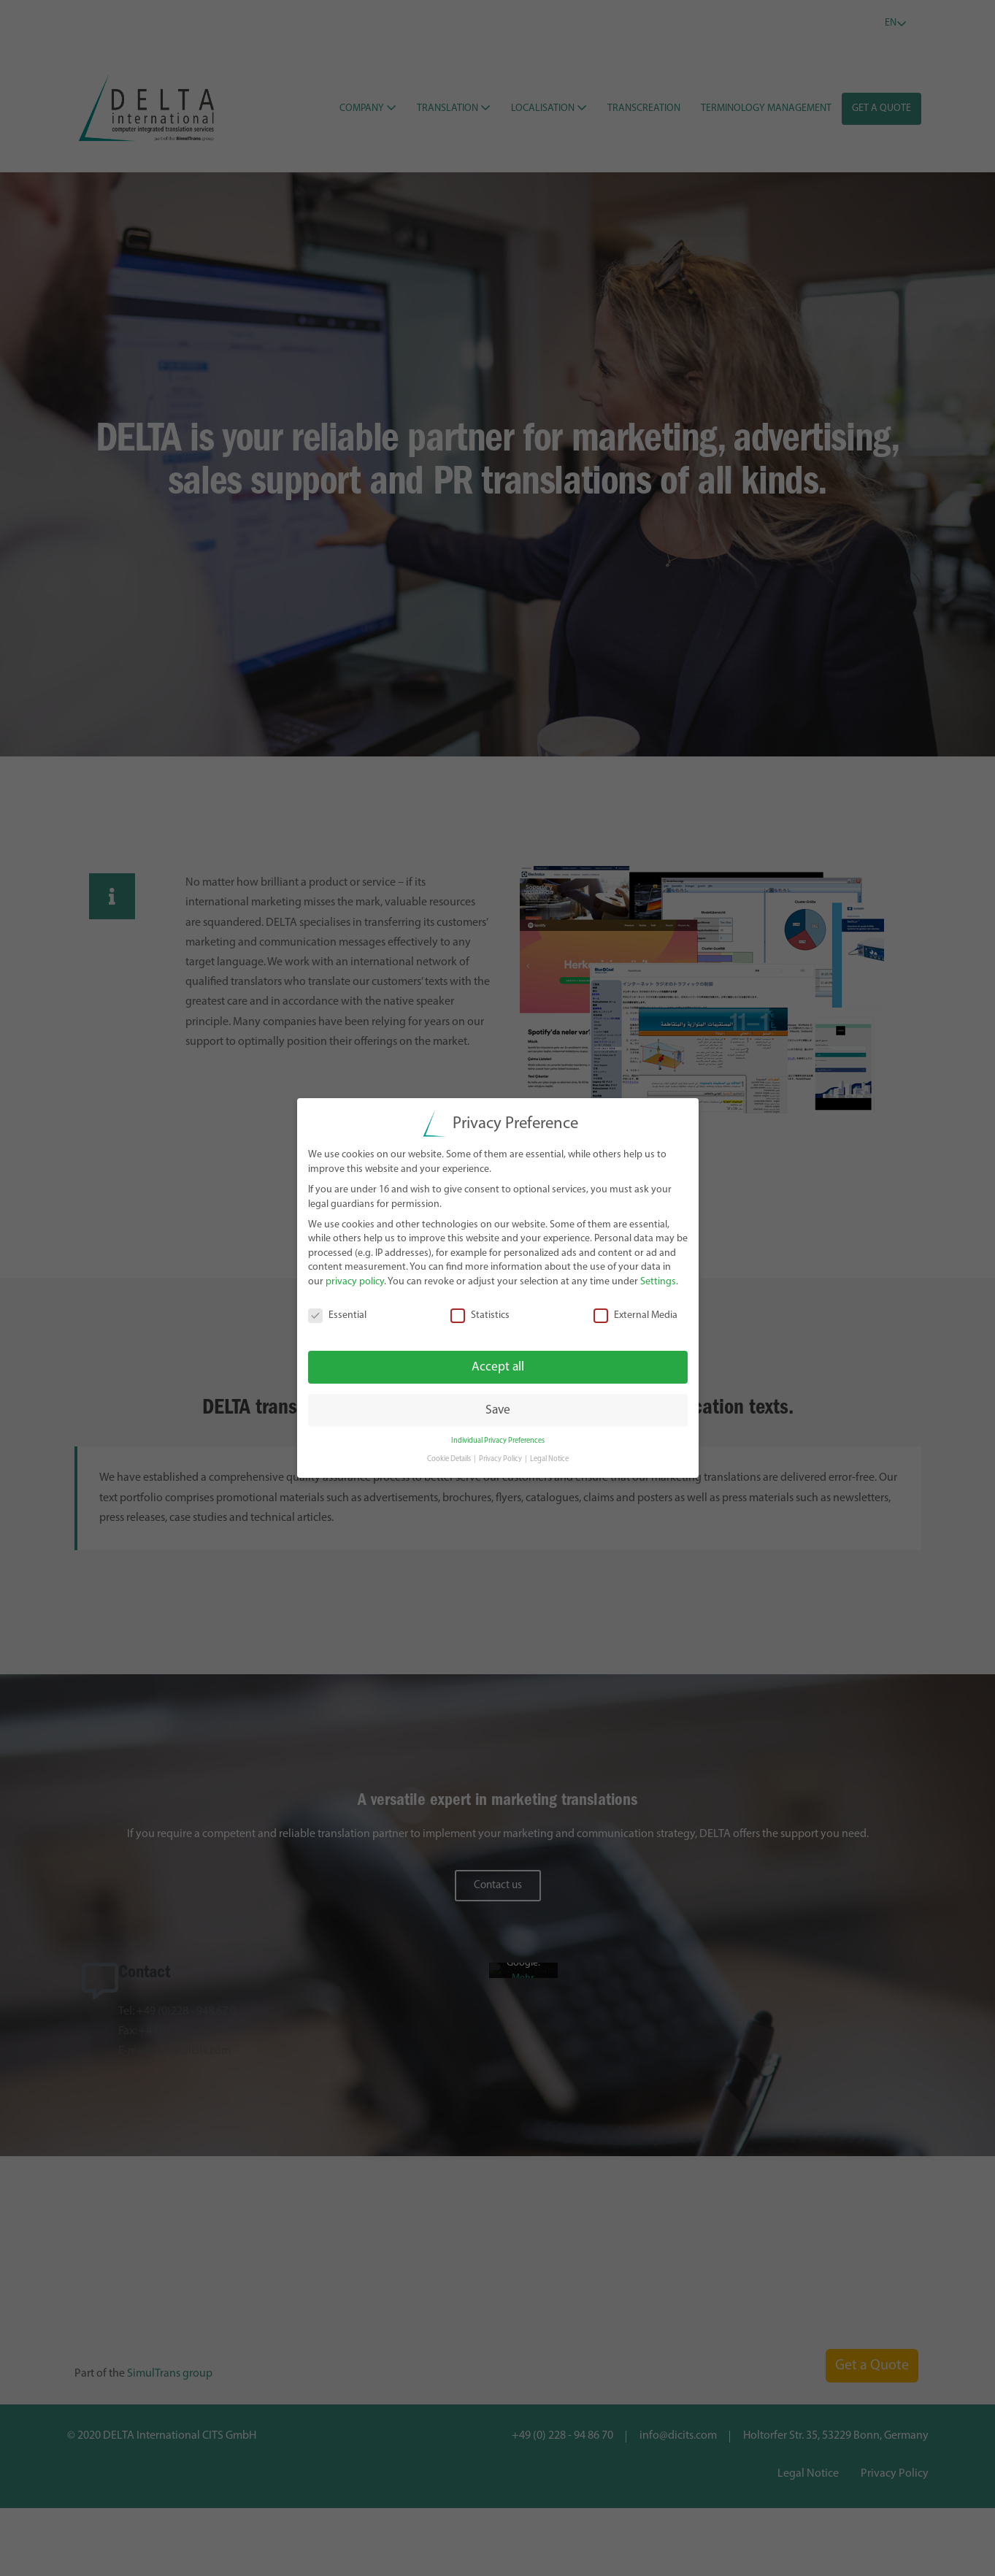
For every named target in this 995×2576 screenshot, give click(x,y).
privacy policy (355, 1281)
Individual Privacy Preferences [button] (498, 1440)
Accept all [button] (498, 1366)
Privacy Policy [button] (501, 1458)
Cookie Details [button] (449, 1458)
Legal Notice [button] (549, 1458)
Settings (658, 1281)
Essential (337, 1315)
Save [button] (497, 1409)
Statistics (480, 1315)
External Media (635, 1315)
